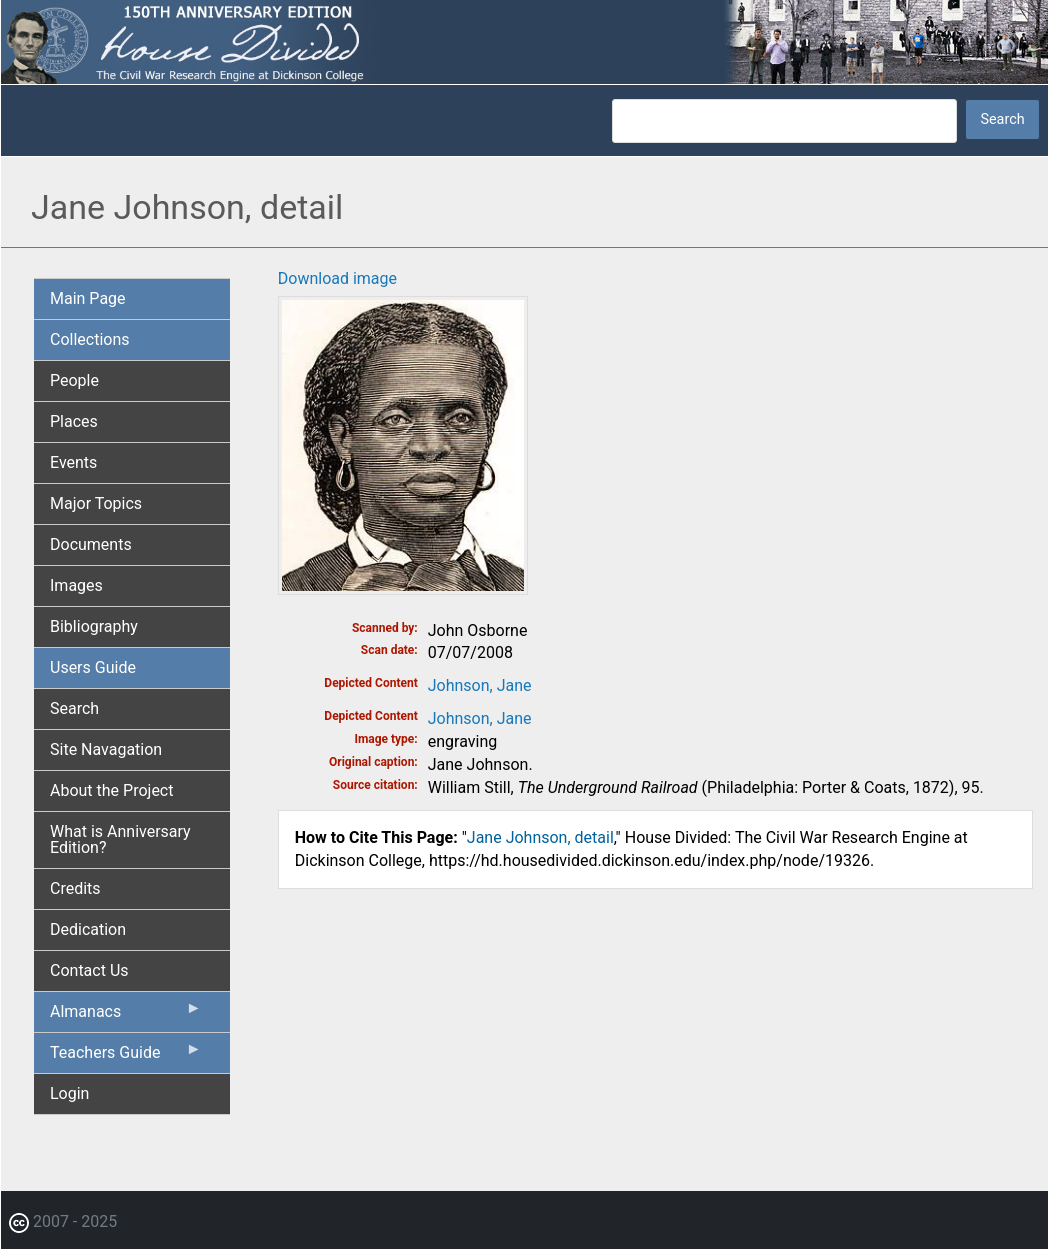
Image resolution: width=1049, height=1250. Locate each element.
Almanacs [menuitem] (126, 1016)
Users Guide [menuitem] (93, 667)
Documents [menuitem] (91, 544)
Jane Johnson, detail (540, 837)
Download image (337, 278)
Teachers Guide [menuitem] (126, 1057)
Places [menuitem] (74, 421)
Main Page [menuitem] (88, 298)
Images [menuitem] (76, 585)
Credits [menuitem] (75, 888)
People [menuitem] (74, 380)
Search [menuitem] (74, 708)
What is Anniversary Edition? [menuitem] (120, 839)
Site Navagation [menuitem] (106, 749)
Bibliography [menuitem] (94, 626)
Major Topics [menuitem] (96, 503)
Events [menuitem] (73, 462)
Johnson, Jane (480, 685)
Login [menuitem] (69, 1093)
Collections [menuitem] (90, 339)
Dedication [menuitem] (88, 929)
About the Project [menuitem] (111, 790)
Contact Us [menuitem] (89, 970)
